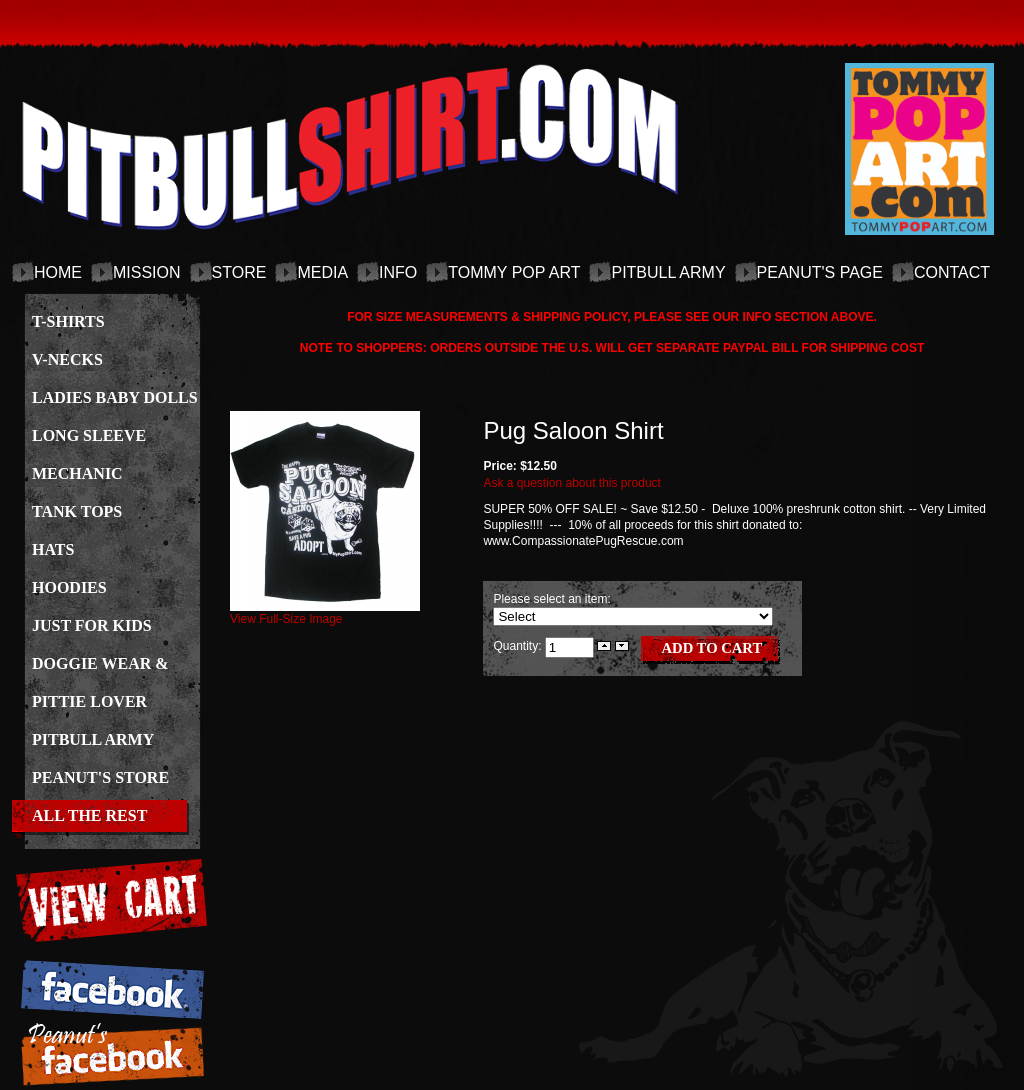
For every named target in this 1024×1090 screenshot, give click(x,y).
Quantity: (518, 646)
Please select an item (550, 599)
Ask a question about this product (571, 483)
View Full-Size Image (325, 613)
